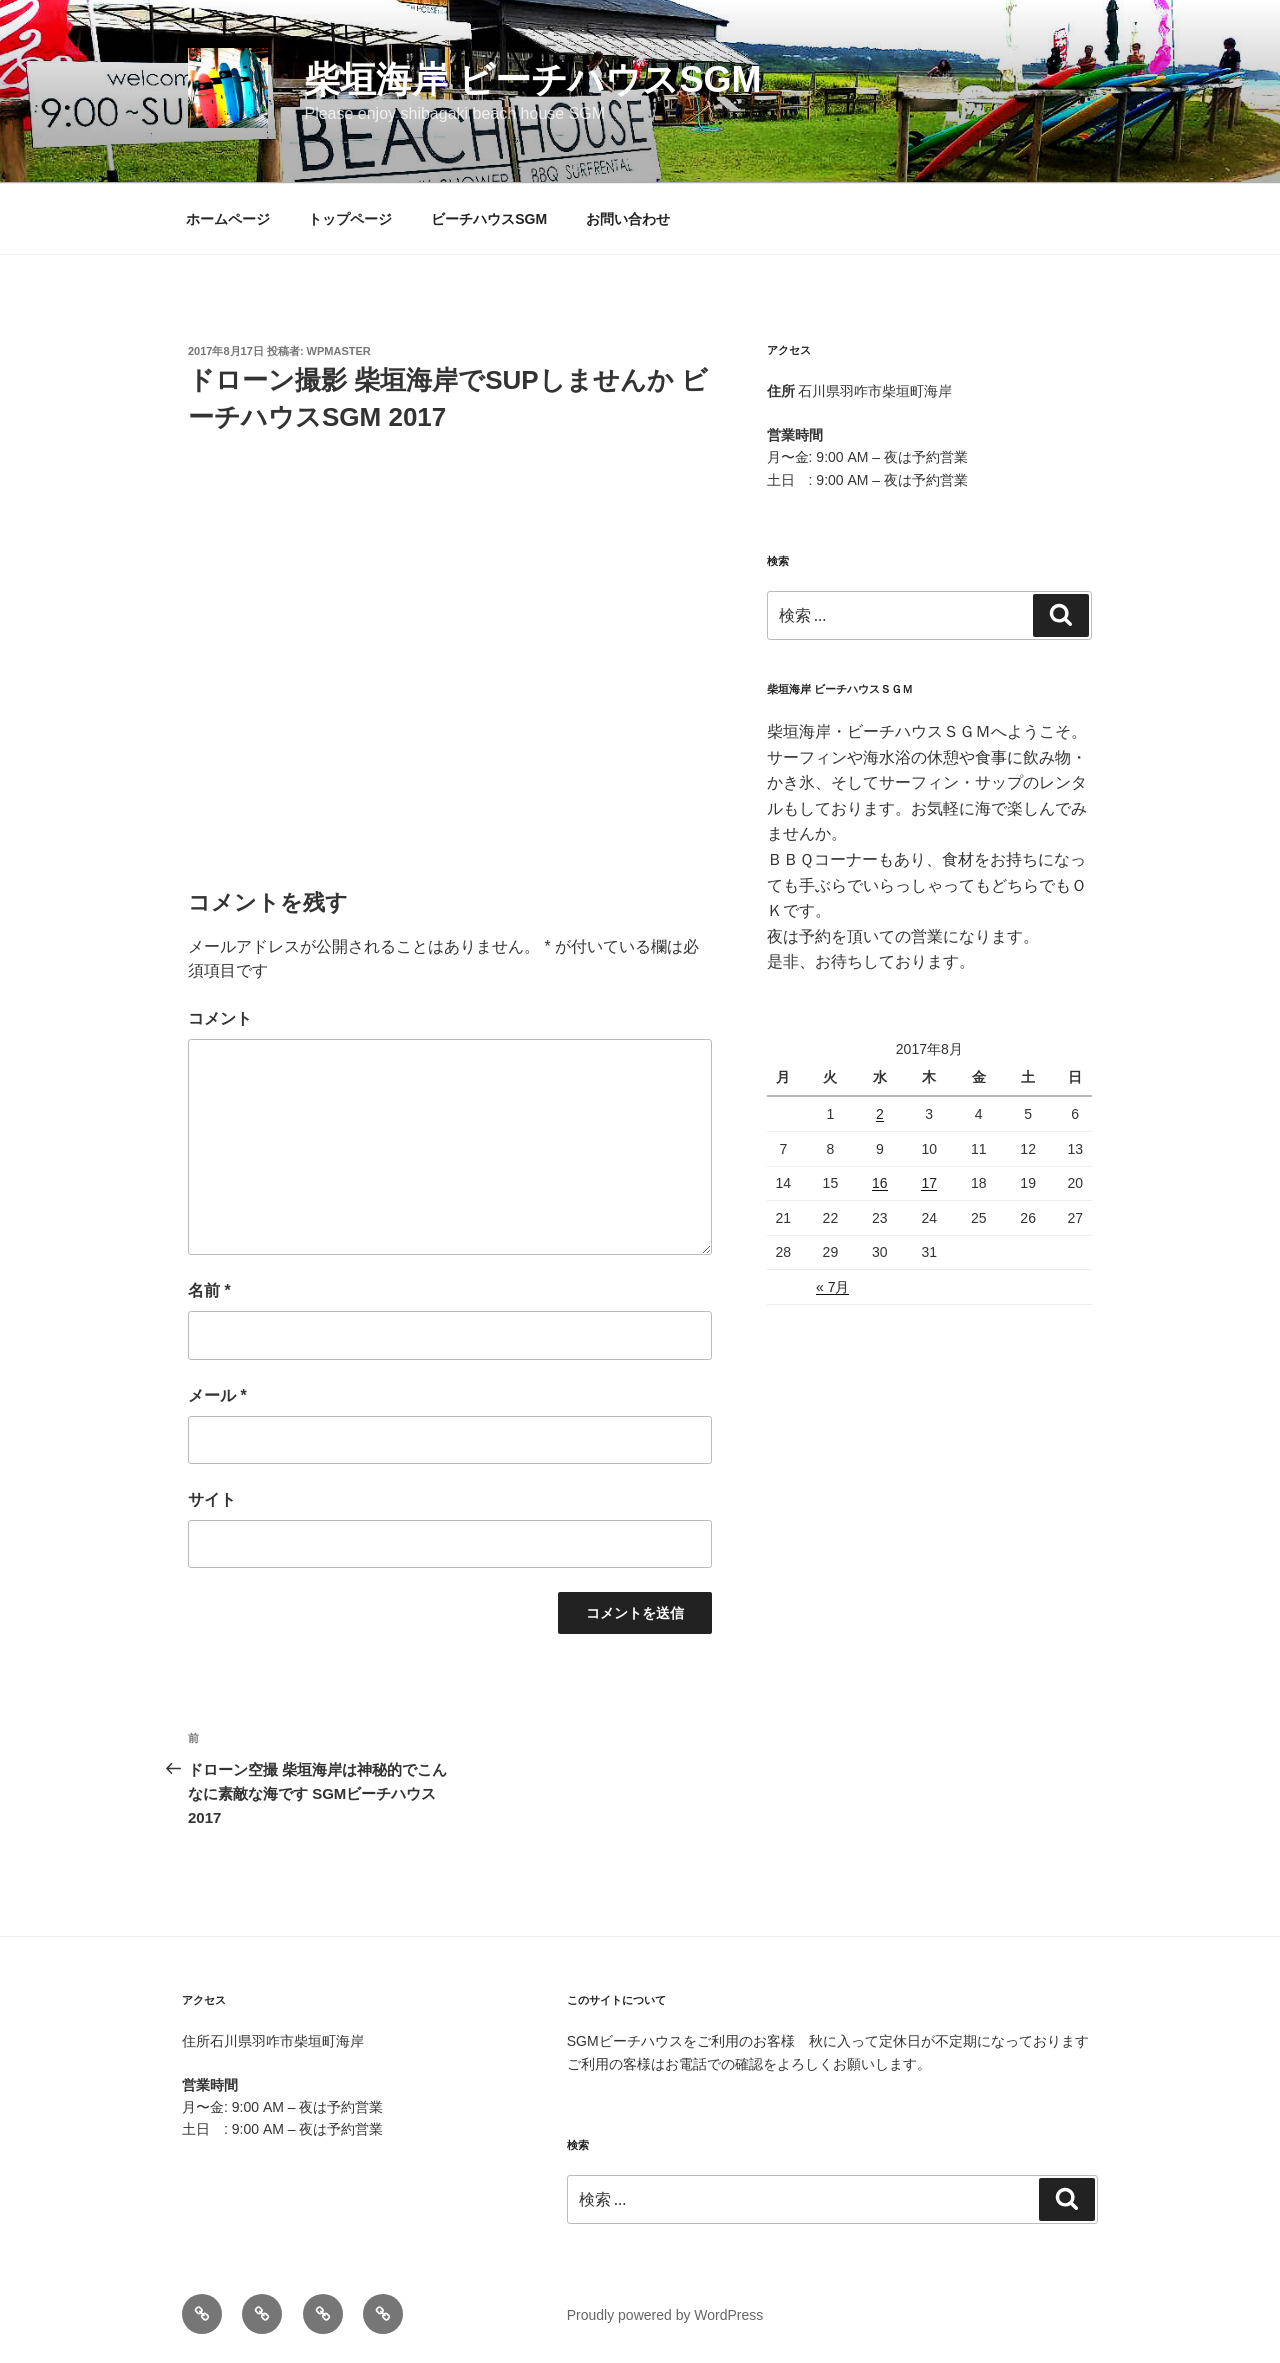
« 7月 (832, 1287)
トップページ (350, 219)
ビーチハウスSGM (489, 219)
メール (217, 1395)
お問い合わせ (628, 219)
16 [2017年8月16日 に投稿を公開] (880, 1183)
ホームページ (228, 219)
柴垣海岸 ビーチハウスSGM (532, 79)
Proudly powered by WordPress (665, 2315)
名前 (209, 1290)
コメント (220, 1018)
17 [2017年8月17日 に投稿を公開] (929, 1183)
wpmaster (339, 351)
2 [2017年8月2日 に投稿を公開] (880, 1114)
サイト (212, 1499)
